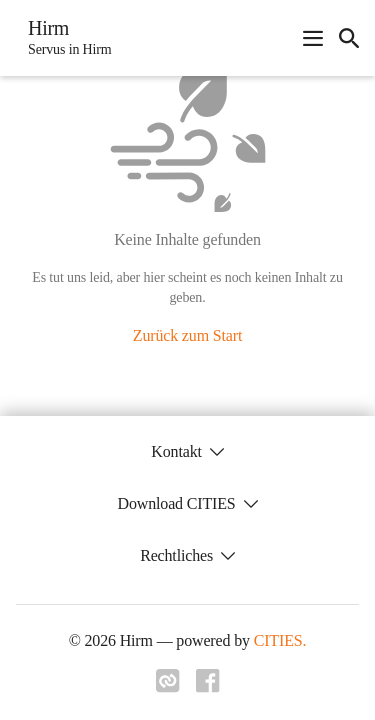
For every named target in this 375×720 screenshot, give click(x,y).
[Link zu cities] (168, 687)
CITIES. (280, 640)
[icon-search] (349, 38)
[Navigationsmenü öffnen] (313, 38)
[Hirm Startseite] (64, 38)
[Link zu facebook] (208, 687)
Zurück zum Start (187, 335)
